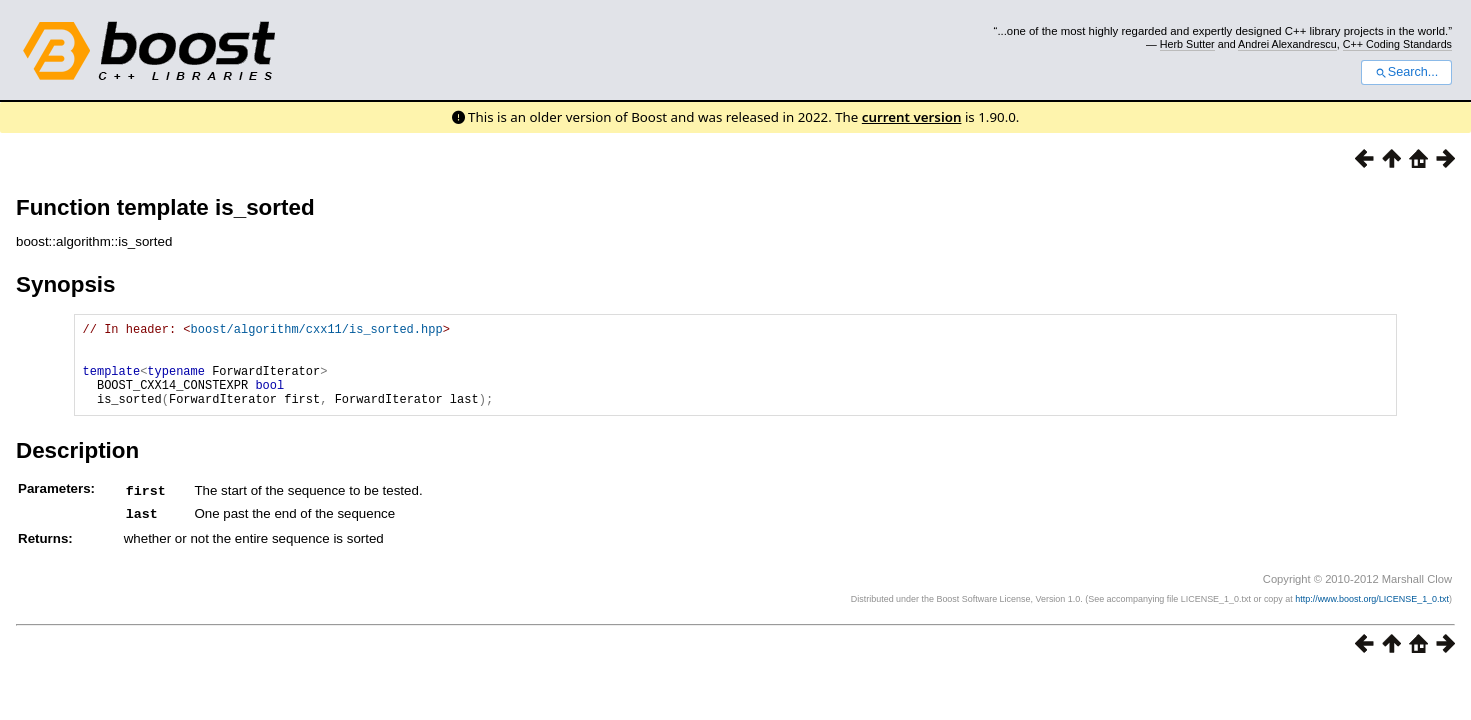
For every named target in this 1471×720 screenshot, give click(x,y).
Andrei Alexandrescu (1287, 44)
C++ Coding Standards (1397, 44)
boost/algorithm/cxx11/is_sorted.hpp (317, 331)
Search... (1406, 72)
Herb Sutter (1187, 44)
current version (912, 117)
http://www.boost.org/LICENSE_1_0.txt (1372, 615)
